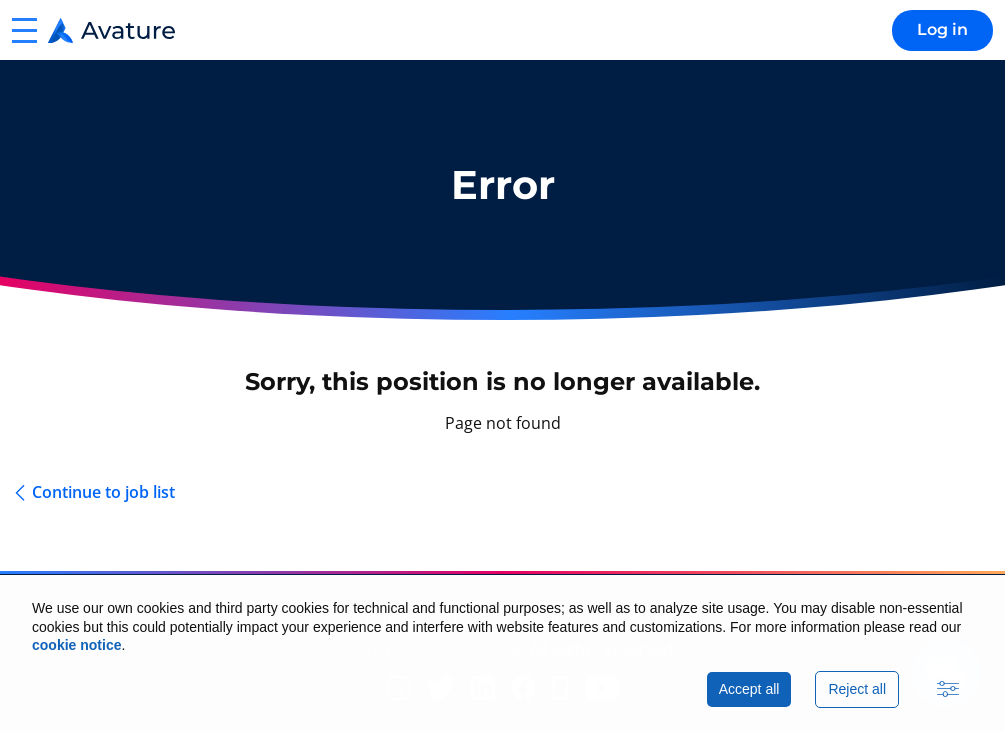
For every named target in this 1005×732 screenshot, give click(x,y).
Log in (942, 29)
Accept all (749, 689)
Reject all (857, 689)
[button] (24, 30)
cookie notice (76, 645)
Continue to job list (103, 492)
